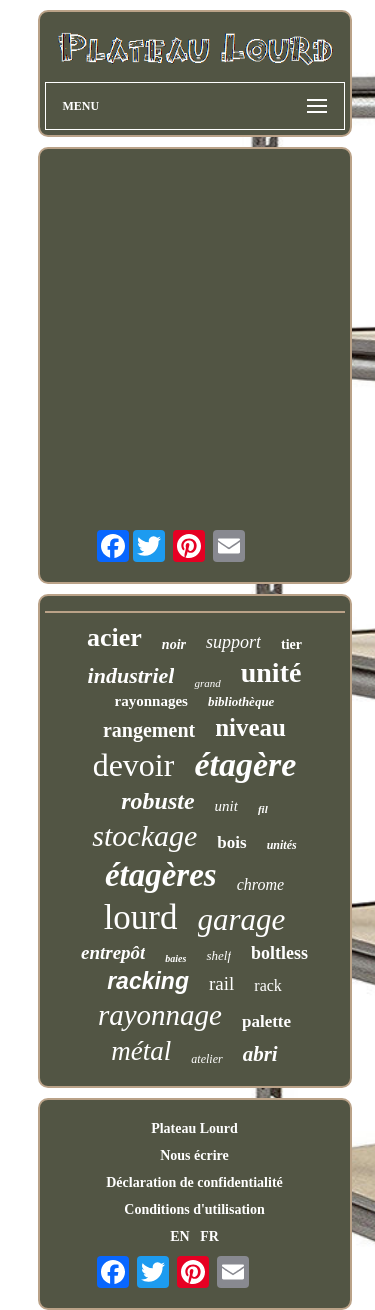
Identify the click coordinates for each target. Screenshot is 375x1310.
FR (209, 1236)
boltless (279, 953)
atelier (206, 1059)
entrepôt (113, 952)
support (233, 642)
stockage (144, 835)
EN (179, 1236)
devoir (134, 765)
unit (226, 806)
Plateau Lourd (194, 1128)
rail (221, 983)
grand (207, 683)
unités (282, 845)
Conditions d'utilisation (194, 1209)
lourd (141, 917)
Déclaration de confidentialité (194, 1182)
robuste (157, 801)
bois (231, 842)
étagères (161, 875)
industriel (131, 675)
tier (291, 644)
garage (242, 919)
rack (268, 985)
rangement (149, 730)
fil (263, 809)
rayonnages (151, 701)
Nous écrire (194, 1155)
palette (266, 1021)
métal (141, 1051)
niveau (250, 727)
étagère (245, 764)
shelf (218, 955)
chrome (260, 884)
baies (175, 958)
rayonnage (160, 1015)
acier (114, 637)
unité (271, 672)
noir (174, 644)
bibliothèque (241, 701)
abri (260, 1054)
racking (148, 981)
